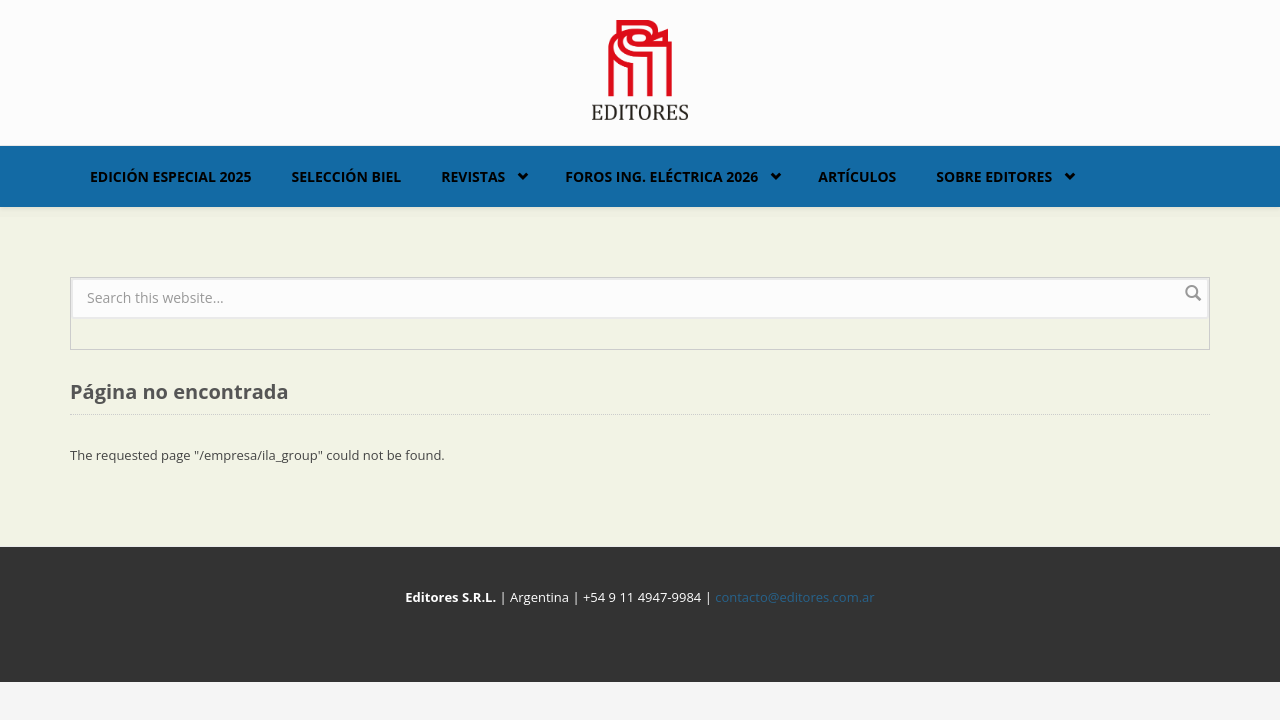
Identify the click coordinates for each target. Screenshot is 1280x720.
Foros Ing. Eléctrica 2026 (661, 176)
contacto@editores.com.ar (794, 597)
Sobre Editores (994, 176)
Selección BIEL (347, 176)
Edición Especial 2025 (171, 176)
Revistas (473, 176)
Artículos (857, 176)
